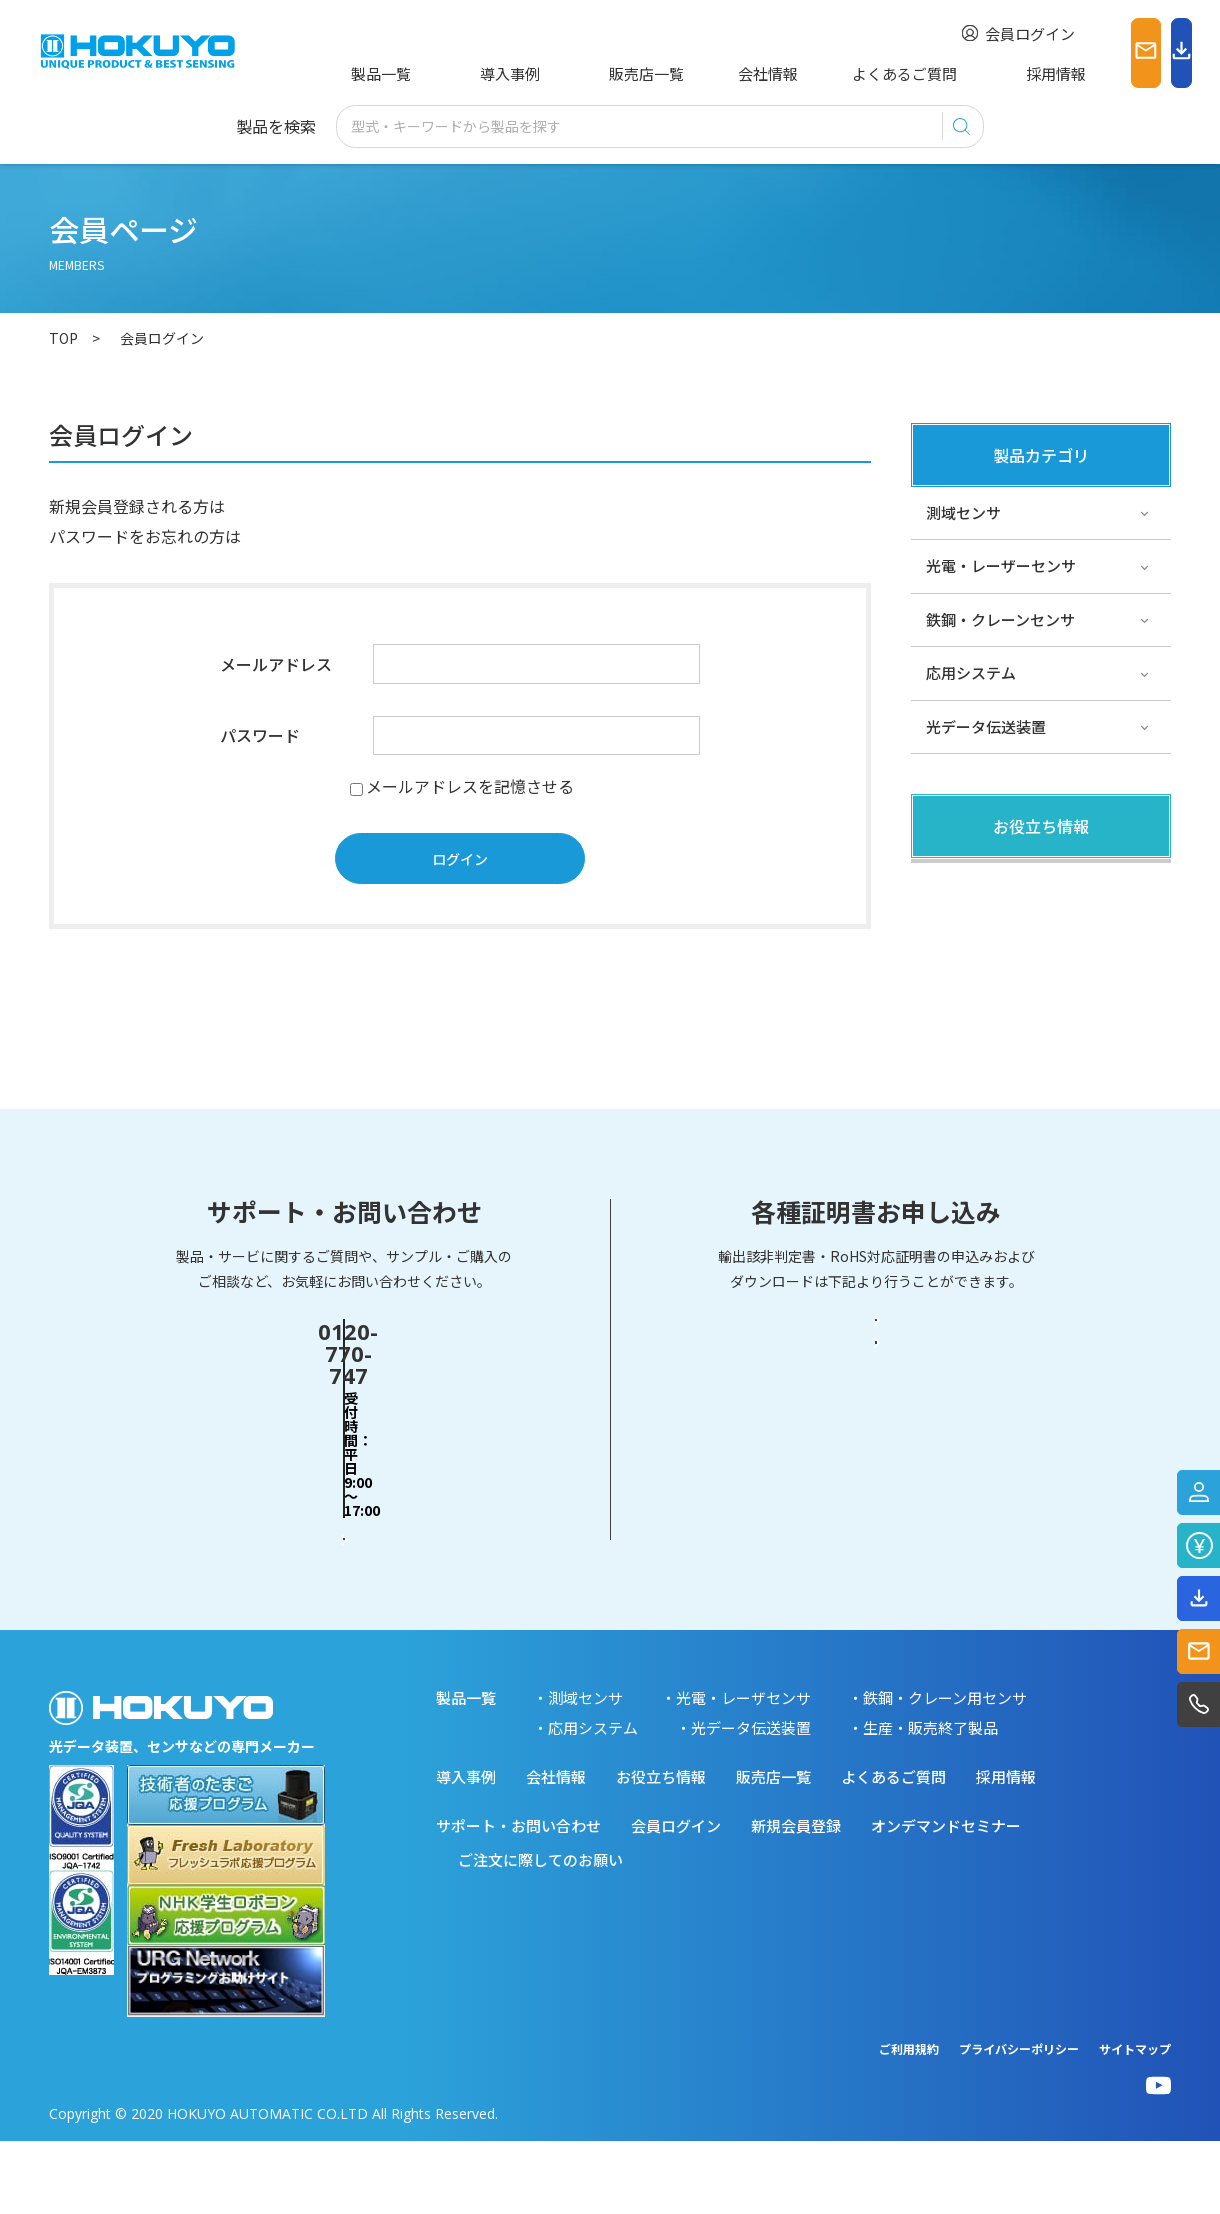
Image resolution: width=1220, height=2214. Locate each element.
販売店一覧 (582, 73)
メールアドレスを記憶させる (470, 786)
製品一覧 (377, 73)
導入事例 (476, 73)
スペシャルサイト (985, 1044)
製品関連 (956, 883)
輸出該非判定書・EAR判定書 (876, 1491)
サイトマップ (1135, 2121)
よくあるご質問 (810, 73)
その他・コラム (978, 937)
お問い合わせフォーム (344, 1568)
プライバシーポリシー (1019, 2121)
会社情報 (689, 73)
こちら (249, 506)
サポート (956, 990)
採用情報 (932, 73)
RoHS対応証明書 (876, 1569)
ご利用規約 (909, 2121)
